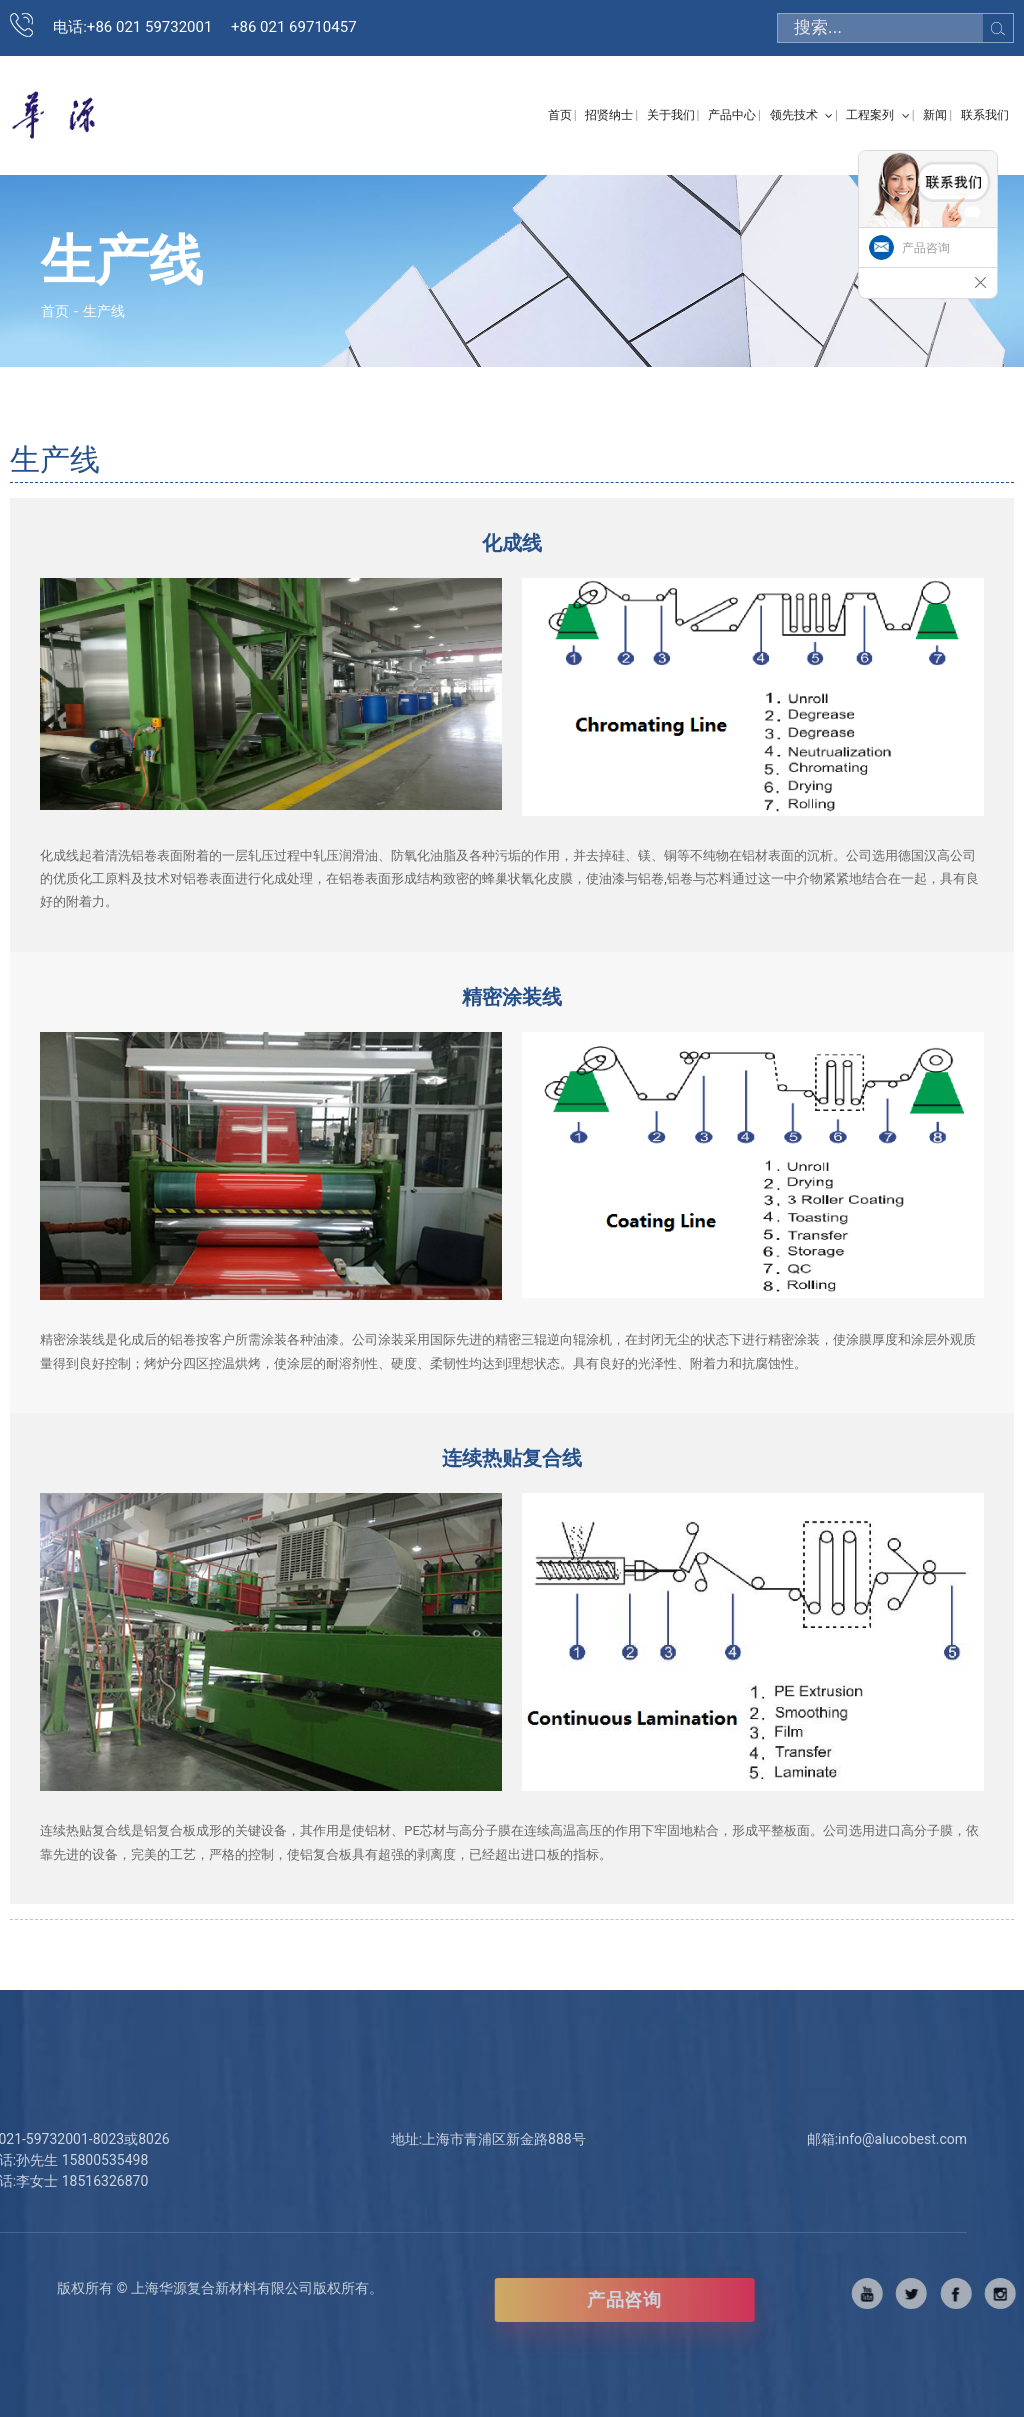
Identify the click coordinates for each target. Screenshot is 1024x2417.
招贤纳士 (609, 115)
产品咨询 (689, 2299)
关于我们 (671, 115)
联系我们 (985, 115)
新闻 (935, 115)
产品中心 (732, 115)
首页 (560, 115)
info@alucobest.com (837, 2139)
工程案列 (877, 115)
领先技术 (801, 115)
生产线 (104, 311)
